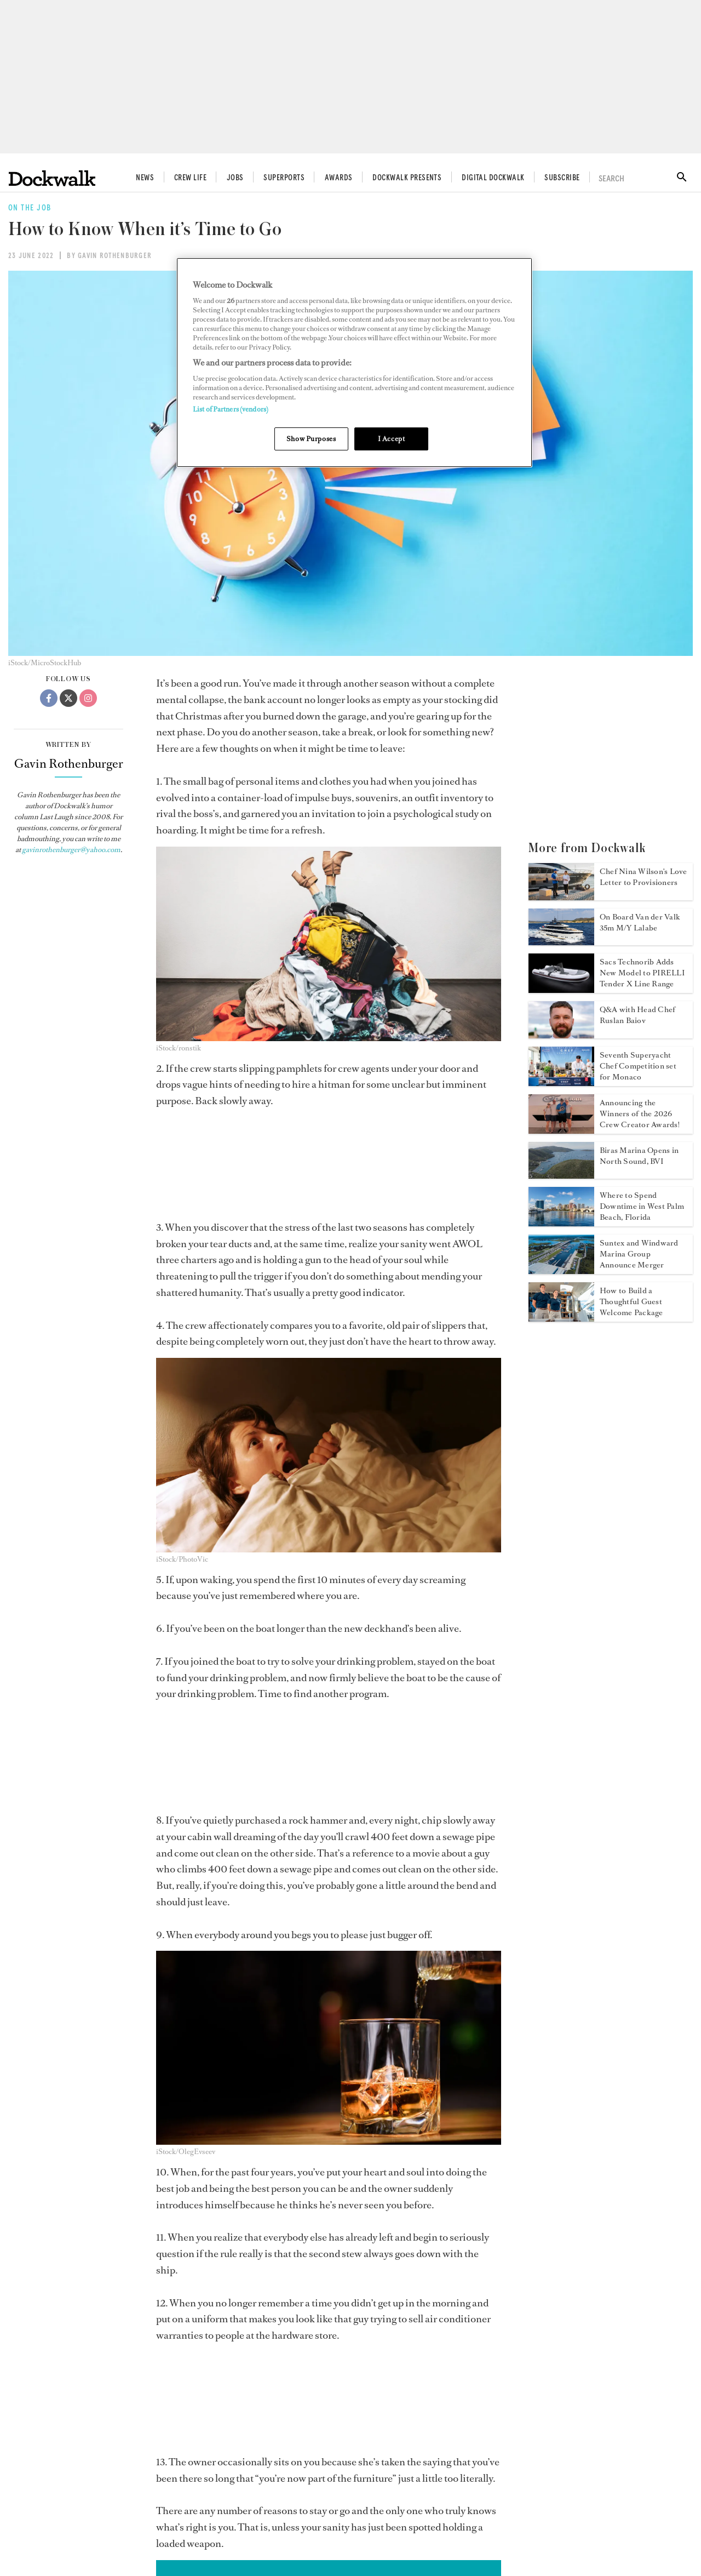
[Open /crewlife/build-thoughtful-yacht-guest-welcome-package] (561, 1318)
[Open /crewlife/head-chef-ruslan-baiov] (561, 1035)
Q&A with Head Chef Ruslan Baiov (637, 1015)
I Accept (391, 438)
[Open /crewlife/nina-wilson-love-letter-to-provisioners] (561, 897)
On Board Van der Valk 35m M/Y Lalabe (640, 922)
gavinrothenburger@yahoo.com (71, 849)
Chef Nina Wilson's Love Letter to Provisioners (643, 877)
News (145, 178)
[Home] (52, 178)
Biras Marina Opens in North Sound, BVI (639, 1156)
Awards (339, 178)
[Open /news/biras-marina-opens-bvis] (561, 1175)
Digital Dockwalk (493, 178)
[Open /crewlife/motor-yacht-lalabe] (561, 942)
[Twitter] (68, 698)
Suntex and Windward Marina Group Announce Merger (639, 1254)
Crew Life (190, 178)
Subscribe (561, 178)
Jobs (235, 178)
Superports (283, 178)
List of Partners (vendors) (230, 409)
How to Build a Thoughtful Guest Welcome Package (631, 1302)
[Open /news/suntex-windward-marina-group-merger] (561, 1270)
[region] (354, 362)
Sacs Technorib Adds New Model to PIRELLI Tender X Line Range (642, 973)
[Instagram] (88, 698)
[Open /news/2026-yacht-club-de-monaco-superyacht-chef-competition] (561, 1082)
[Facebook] (49, 698)
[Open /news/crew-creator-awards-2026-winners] (561, 1130)
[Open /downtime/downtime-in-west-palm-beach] (561, 1223)
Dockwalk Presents (406, 178)
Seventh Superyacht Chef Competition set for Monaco (638, 1066)
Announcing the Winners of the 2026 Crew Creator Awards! (640, 1114)
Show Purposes (311, 438)
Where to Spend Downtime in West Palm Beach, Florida (642, 1206)
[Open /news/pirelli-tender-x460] (561, 989)
